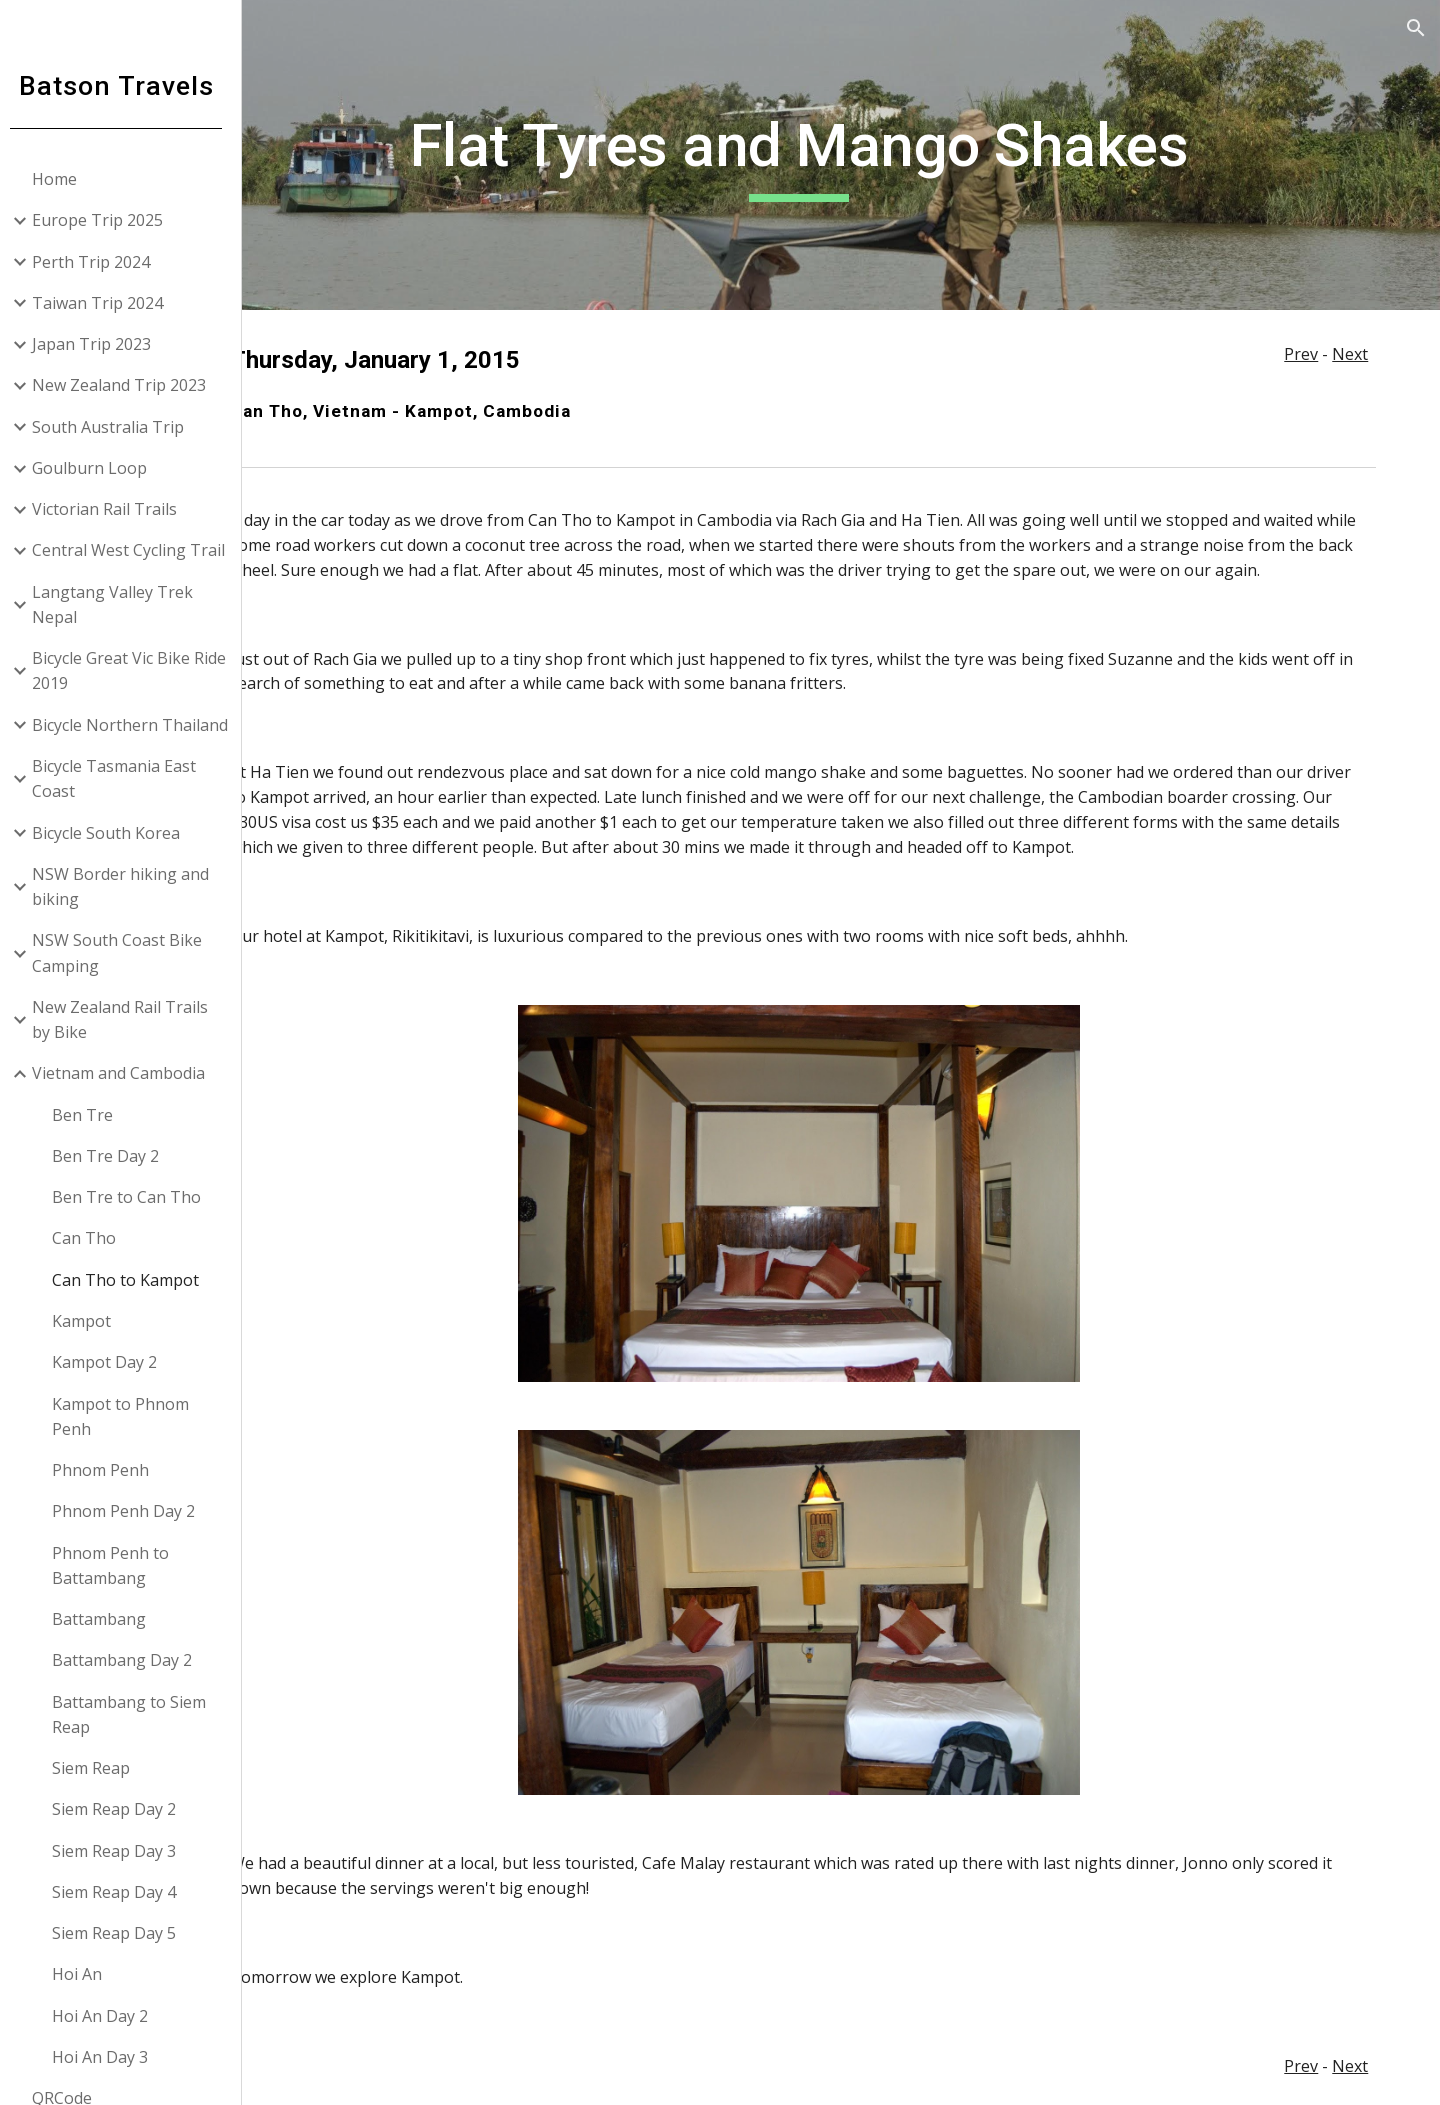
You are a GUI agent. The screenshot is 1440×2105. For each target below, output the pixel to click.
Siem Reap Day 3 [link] (122, 1851)
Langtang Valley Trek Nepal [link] (120, 604)
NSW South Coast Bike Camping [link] (125, 952)
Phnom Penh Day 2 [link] (131, 1511)
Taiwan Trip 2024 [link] (105, 303)
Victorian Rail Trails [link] (112, 509)
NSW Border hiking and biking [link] (128, 886)
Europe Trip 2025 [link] (105, 220)
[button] (1416, 28)
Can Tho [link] (92, 1238)
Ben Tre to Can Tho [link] (134, 1197)
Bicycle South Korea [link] (114, 833)
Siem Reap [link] (99, 1768)
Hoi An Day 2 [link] (108, 2016)
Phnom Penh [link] (108, 1470)
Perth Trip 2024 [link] (99, 262)
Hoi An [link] (85, 1974)
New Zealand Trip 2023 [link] (127, 385)
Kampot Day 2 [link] (112, 1362)
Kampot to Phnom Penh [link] (128, 1416)
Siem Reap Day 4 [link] (122, 1892)
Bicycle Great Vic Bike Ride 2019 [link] (137, 670)
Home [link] (62, 179)
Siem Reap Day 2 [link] (122, 1809)
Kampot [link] (89, 1321)
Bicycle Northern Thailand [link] (138, 725)
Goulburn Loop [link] (97, 468)
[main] (845, 155)
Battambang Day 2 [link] (130, 1660)
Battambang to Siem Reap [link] (137, 1714)
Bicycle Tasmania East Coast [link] (122, 778)
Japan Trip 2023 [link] (99, 344)
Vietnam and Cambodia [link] (126, 1073)
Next (1352, 354)
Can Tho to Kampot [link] (133, 1280)
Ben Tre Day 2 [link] (113, 1156)
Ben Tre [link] (90, 1115)
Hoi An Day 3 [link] (108, 2057)
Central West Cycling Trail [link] (136, 550)
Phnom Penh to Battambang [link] (118, 1565)
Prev (1303, 354)
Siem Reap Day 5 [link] (122, 1933)
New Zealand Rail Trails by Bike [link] (128, 1019)
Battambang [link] (107, 1619)
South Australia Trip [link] (116, 427)
